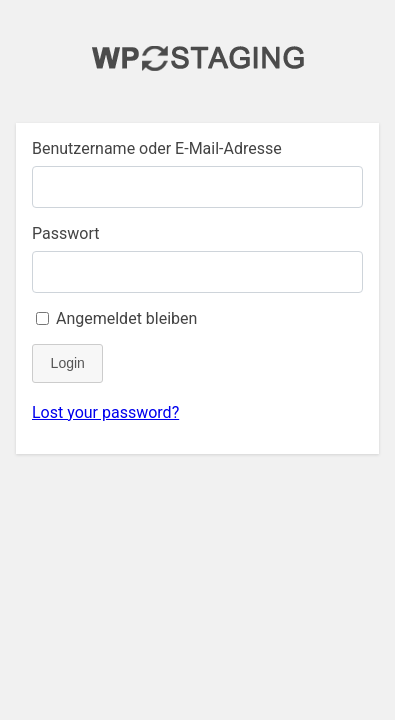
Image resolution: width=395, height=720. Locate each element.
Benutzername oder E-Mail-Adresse (157, 148)
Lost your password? (105, 412)
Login (68, 363)
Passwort (65, 233)
